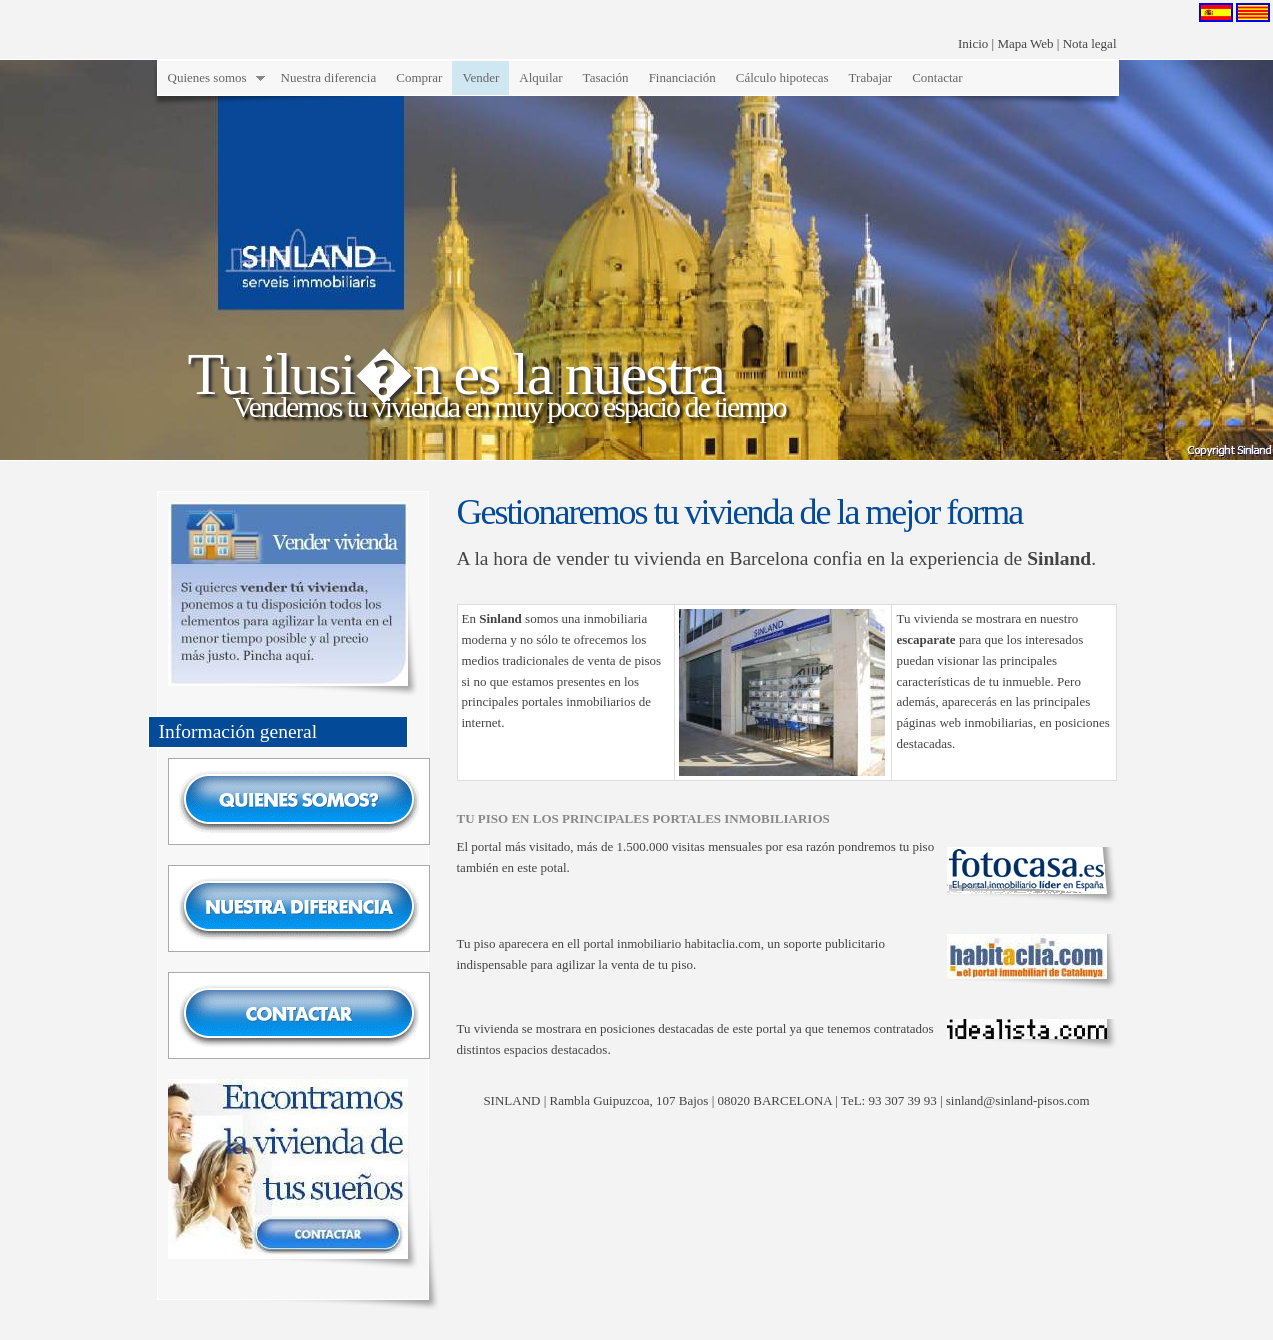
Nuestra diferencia (329, 77)
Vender (480, 77)
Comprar (419, 77)
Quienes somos (207, 77)
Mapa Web (1025, 43)
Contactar (937, 77)
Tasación (606, 77)
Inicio (973, 43)
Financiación (682, 77)
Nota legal (1090, 43)
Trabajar (871, 77)
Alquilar (540, 77)
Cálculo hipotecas (782, 77)
